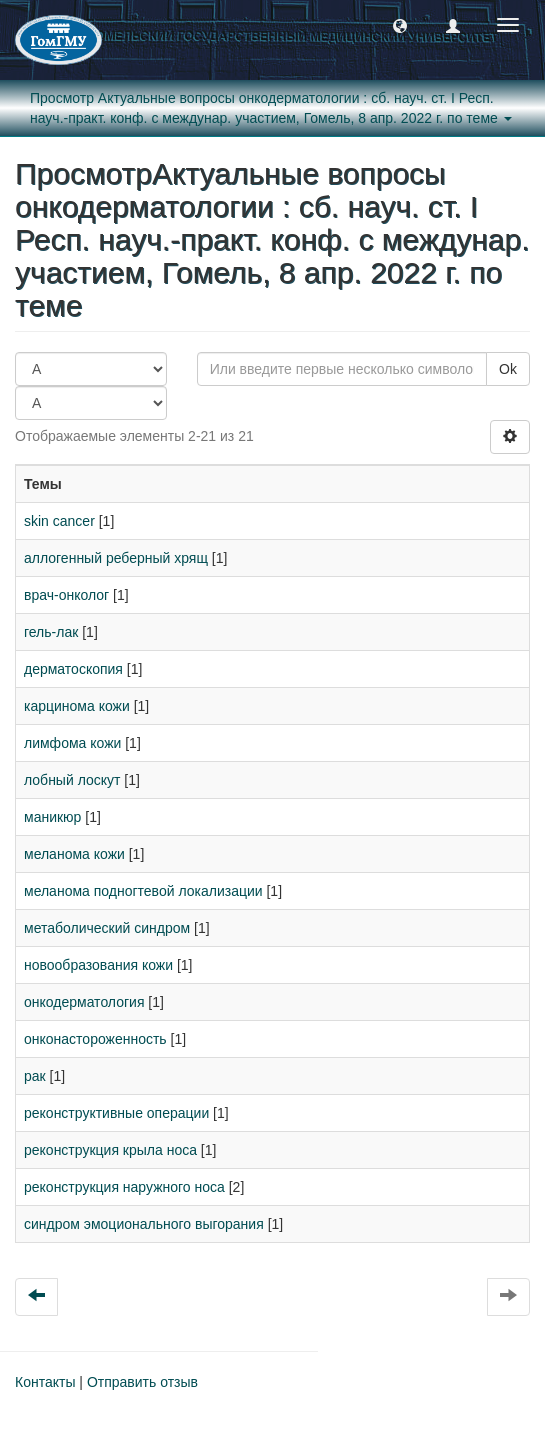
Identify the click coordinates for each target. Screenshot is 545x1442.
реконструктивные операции (116, 1113)
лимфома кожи (72, 743)
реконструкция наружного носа (124, 1187)
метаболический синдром (107, 928)
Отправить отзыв (142, 1382)
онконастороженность (95, 1039)
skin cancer (59, 521)
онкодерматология (84, 1002)
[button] (400, 25)
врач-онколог (66, 595)
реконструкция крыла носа (110, 1150)
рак (35, 1076)
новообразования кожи (98, 965)
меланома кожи (74, 854)
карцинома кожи (77, 706)
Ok (508, 369)
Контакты (45, 1382)
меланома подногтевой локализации (143, 891)
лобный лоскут (72, 780)
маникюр (52, 817)
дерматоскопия (73, 669)
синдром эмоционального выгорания (144, 1224)
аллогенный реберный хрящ (116, 558)
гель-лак (51, 632)
